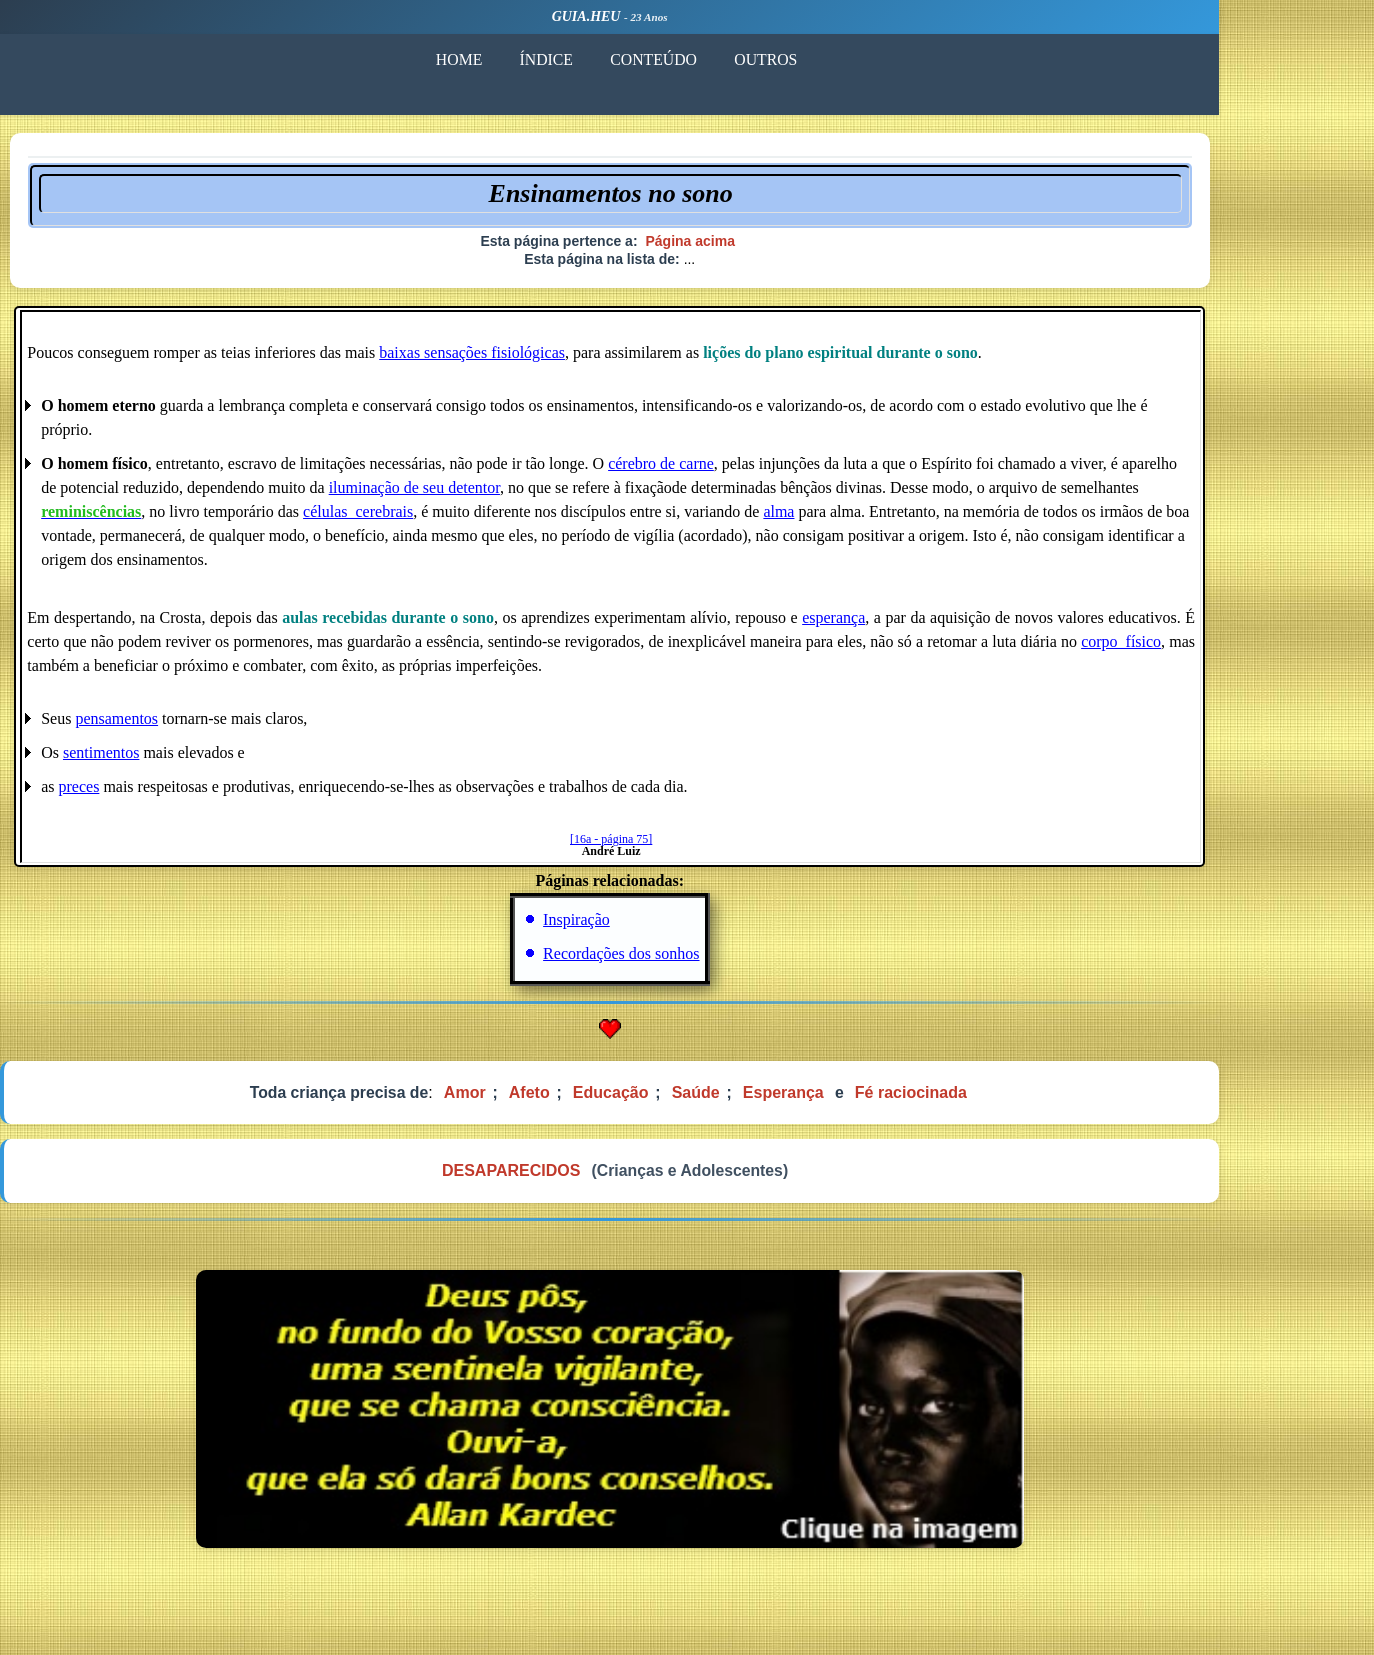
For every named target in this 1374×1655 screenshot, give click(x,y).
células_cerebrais (437, 519)
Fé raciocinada (991, 1101)
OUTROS (849, 58)
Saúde (775, 1101)
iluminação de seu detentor (492, 495)
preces (157, 794)
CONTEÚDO (733, 58)
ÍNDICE (622, 58)
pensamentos (195, 726)
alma (857, 519)
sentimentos (180, 760)
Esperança (862, 1101)
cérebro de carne (740, 471)
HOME (531, 58)
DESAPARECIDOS (587, 1182)
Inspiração (654, 927)
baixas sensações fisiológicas (550, 360)
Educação (689, 1101)
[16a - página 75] (688, 847)
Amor (542, 1101)
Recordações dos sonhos (699, 961)
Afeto (606, 1101)
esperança (910, 625)
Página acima (768, 245)
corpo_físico (1198, 649)
